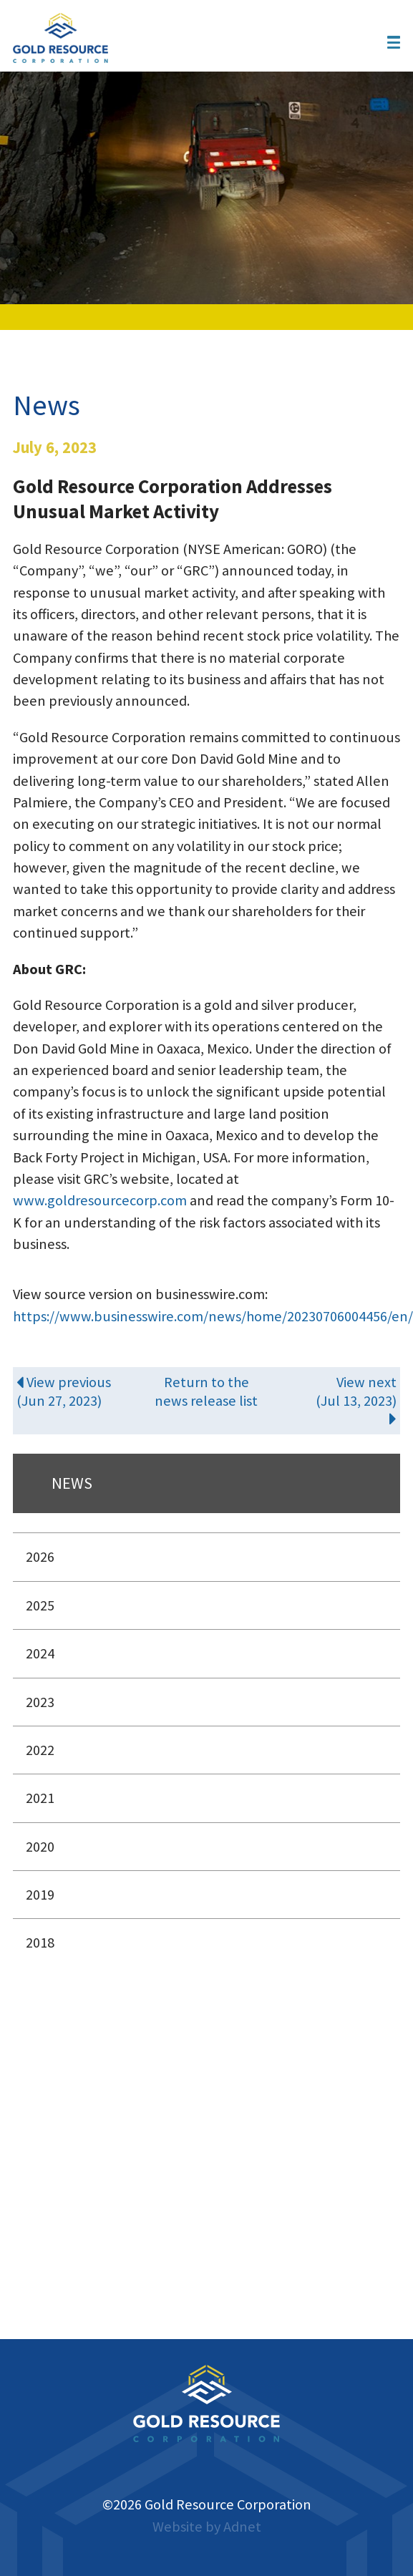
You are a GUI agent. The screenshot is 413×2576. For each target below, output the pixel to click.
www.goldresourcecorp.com (101, 1200)
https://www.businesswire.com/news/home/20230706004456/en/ (213, 1316)
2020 (40, 1846)
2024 (40, 1653)
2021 (40, 1798)
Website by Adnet (206, 2526)
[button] (393, 42)
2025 (40, 1605)
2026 (40, 1556)
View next (333, 1399)
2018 (40, 1942)
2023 (40, 1702)
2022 (40, 1750)
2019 (40, 1894)
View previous (79, 1391)
